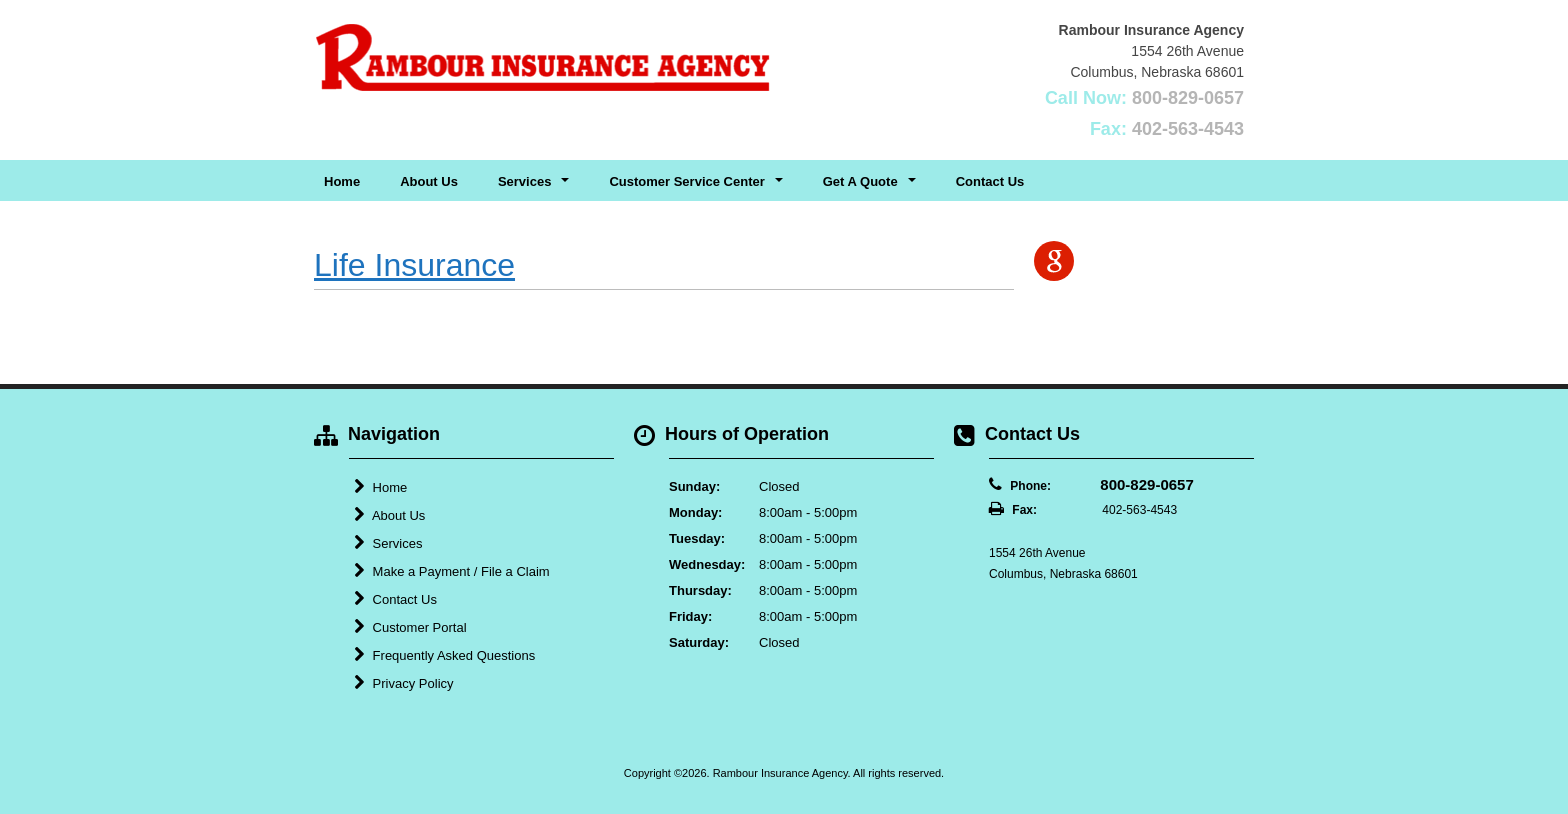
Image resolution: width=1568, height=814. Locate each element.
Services (388, 543)
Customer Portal (410, 627)
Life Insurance (414, 265)
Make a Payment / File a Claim (452, 571)
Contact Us (990, 181)
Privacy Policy (404, 683)
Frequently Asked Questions (444, 655)
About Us (429, 181)
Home (342, 181)
